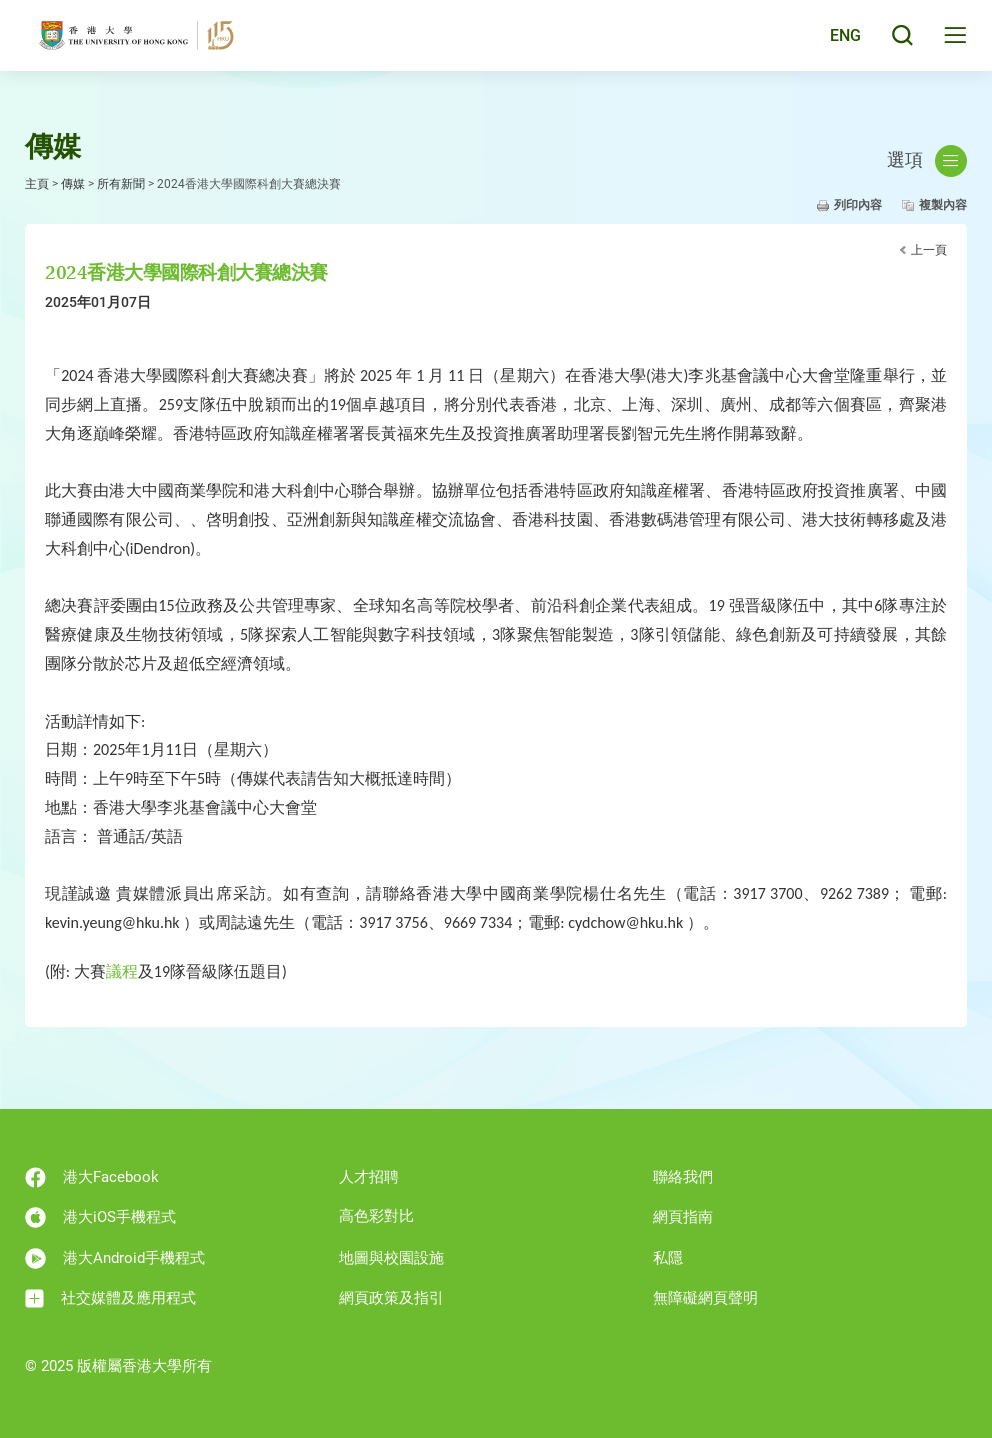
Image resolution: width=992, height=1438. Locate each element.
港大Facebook (92, 1177)
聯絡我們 (683, 1177)
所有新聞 (121, 184)
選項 (927, 161)
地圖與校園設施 (391, 1258)
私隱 (668, 1258)
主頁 (37, 184)
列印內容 (858, 205)
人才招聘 (369, 1177)
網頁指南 (683, 1217)
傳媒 (73, 184)
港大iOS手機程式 (100, 1217)
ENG (842, 42)
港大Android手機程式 (115, 1258)
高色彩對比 (376, 1216)
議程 (122, 971)
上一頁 (929, 250)
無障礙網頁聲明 (705, 1298)
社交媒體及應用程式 (110, 1298)
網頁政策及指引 (391, 1298)
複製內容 (943, 205)
